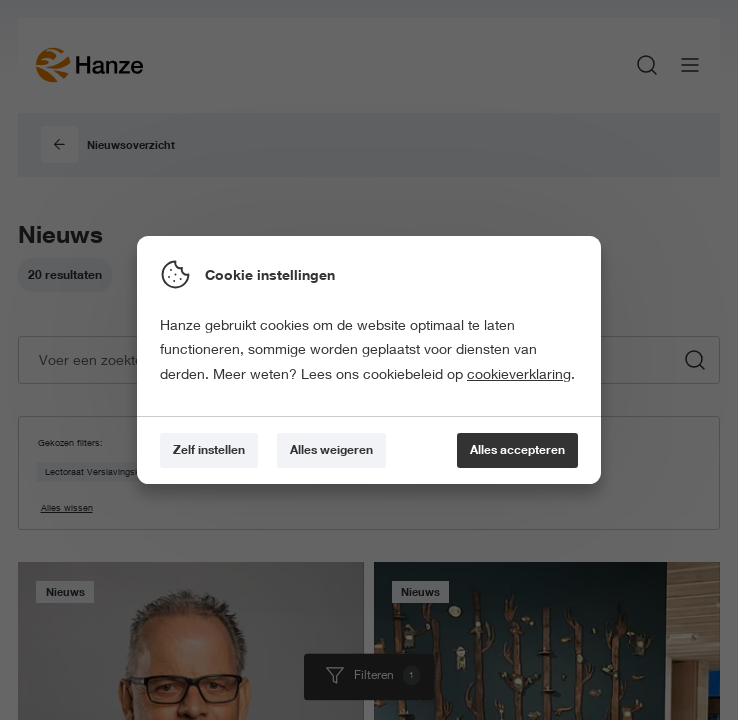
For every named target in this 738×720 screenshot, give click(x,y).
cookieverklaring (519, 374)
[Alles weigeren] (331, 450)
